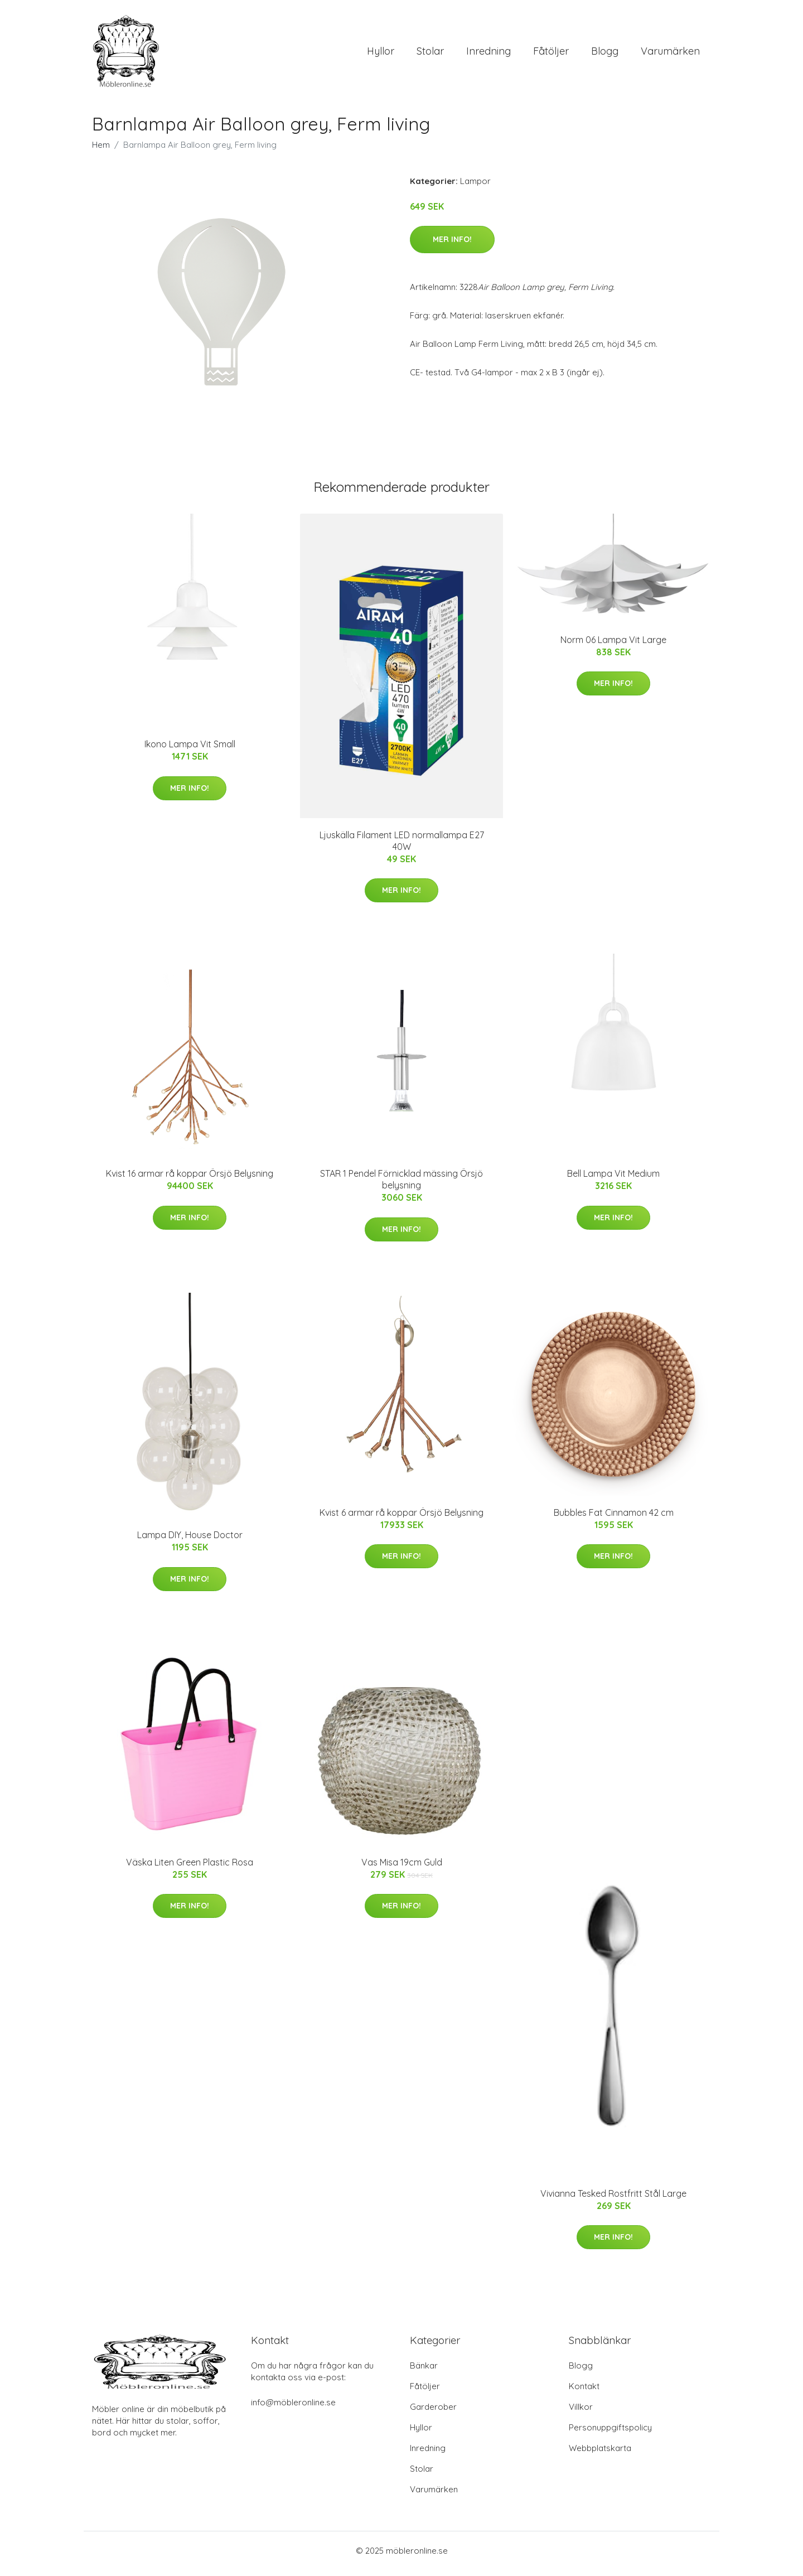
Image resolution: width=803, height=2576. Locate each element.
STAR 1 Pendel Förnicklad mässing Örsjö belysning (401, 1185)
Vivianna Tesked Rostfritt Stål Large (613, 2199)
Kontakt (584, 2392)
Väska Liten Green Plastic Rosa (189, 1867)
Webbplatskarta (600, 2454)
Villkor (581, 2413)
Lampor (475, 186)
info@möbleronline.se (293, 2408)
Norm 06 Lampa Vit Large (613, 645)
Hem (101, 150)
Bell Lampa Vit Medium (613, 1179)
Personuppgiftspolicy (610, 2433)
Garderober (433, 2413)
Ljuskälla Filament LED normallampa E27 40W (402, 846)
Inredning (488, 53)
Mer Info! (452, 245)
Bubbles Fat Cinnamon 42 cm (614, 1518)
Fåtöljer (551, 53)
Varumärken (670, 53)
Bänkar (424, 2371)
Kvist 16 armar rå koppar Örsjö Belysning (189, 1179)
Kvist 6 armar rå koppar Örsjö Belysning (401, 1518)
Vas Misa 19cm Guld (401, 1867)
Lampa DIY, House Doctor (190, 1540)
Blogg (604, 53)
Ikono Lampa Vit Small (189, 750)
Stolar (430, 53)
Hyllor (380, 53)
